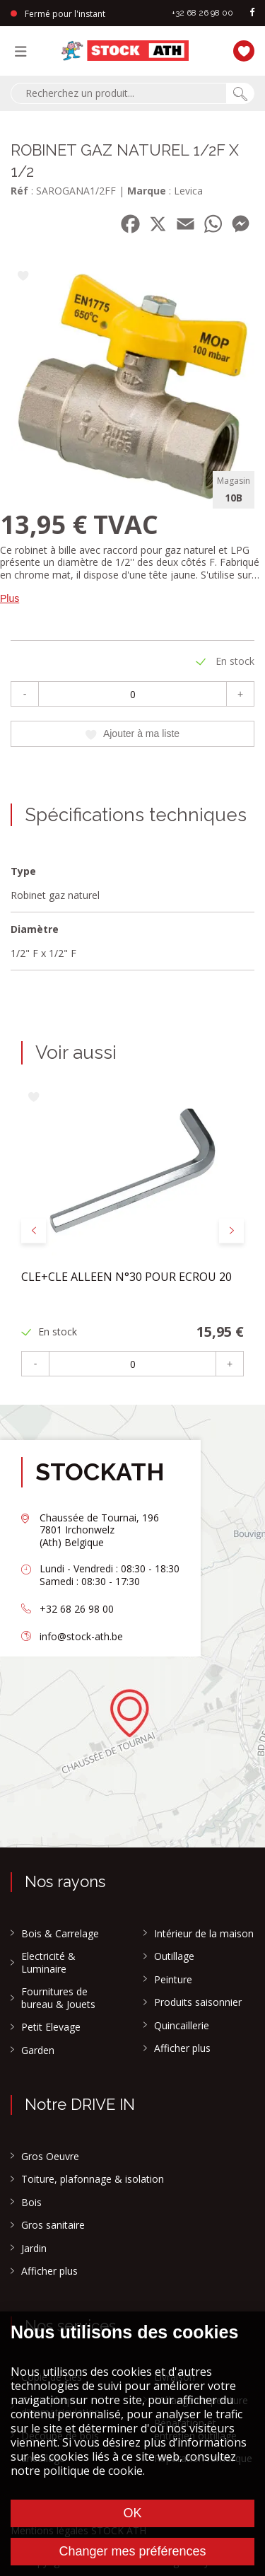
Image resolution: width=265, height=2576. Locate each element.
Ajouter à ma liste (132, 733)
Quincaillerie (181, 2025)
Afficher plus (182, 2048)
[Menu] (24, 51)
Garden (37, 2050)
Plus (9, 598)
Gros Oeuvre (50, 2156)
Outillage (174, 1956)
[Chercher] (240, 93)
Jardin (34, 2248)
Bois (31, 2202)
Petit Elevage (51, 2027)
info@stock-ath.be (81, 1636)
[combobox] (118, 93)
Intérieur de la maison (204, 1933)
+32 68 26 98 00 (202, 13)
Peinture (173, 1979)
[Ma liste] (240, 49)
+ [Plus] (240, 694)
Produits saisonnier (198, 2002)
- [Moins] (25, 694)
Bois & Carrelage (60, 1933)
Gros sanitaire (53, 2225)
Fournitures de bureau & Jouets (58, 1997)
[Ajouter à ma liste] (23, 277)
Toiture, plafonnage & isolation (92, 2179)
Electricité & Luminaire (48, 1962)
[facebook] (252, 13)
